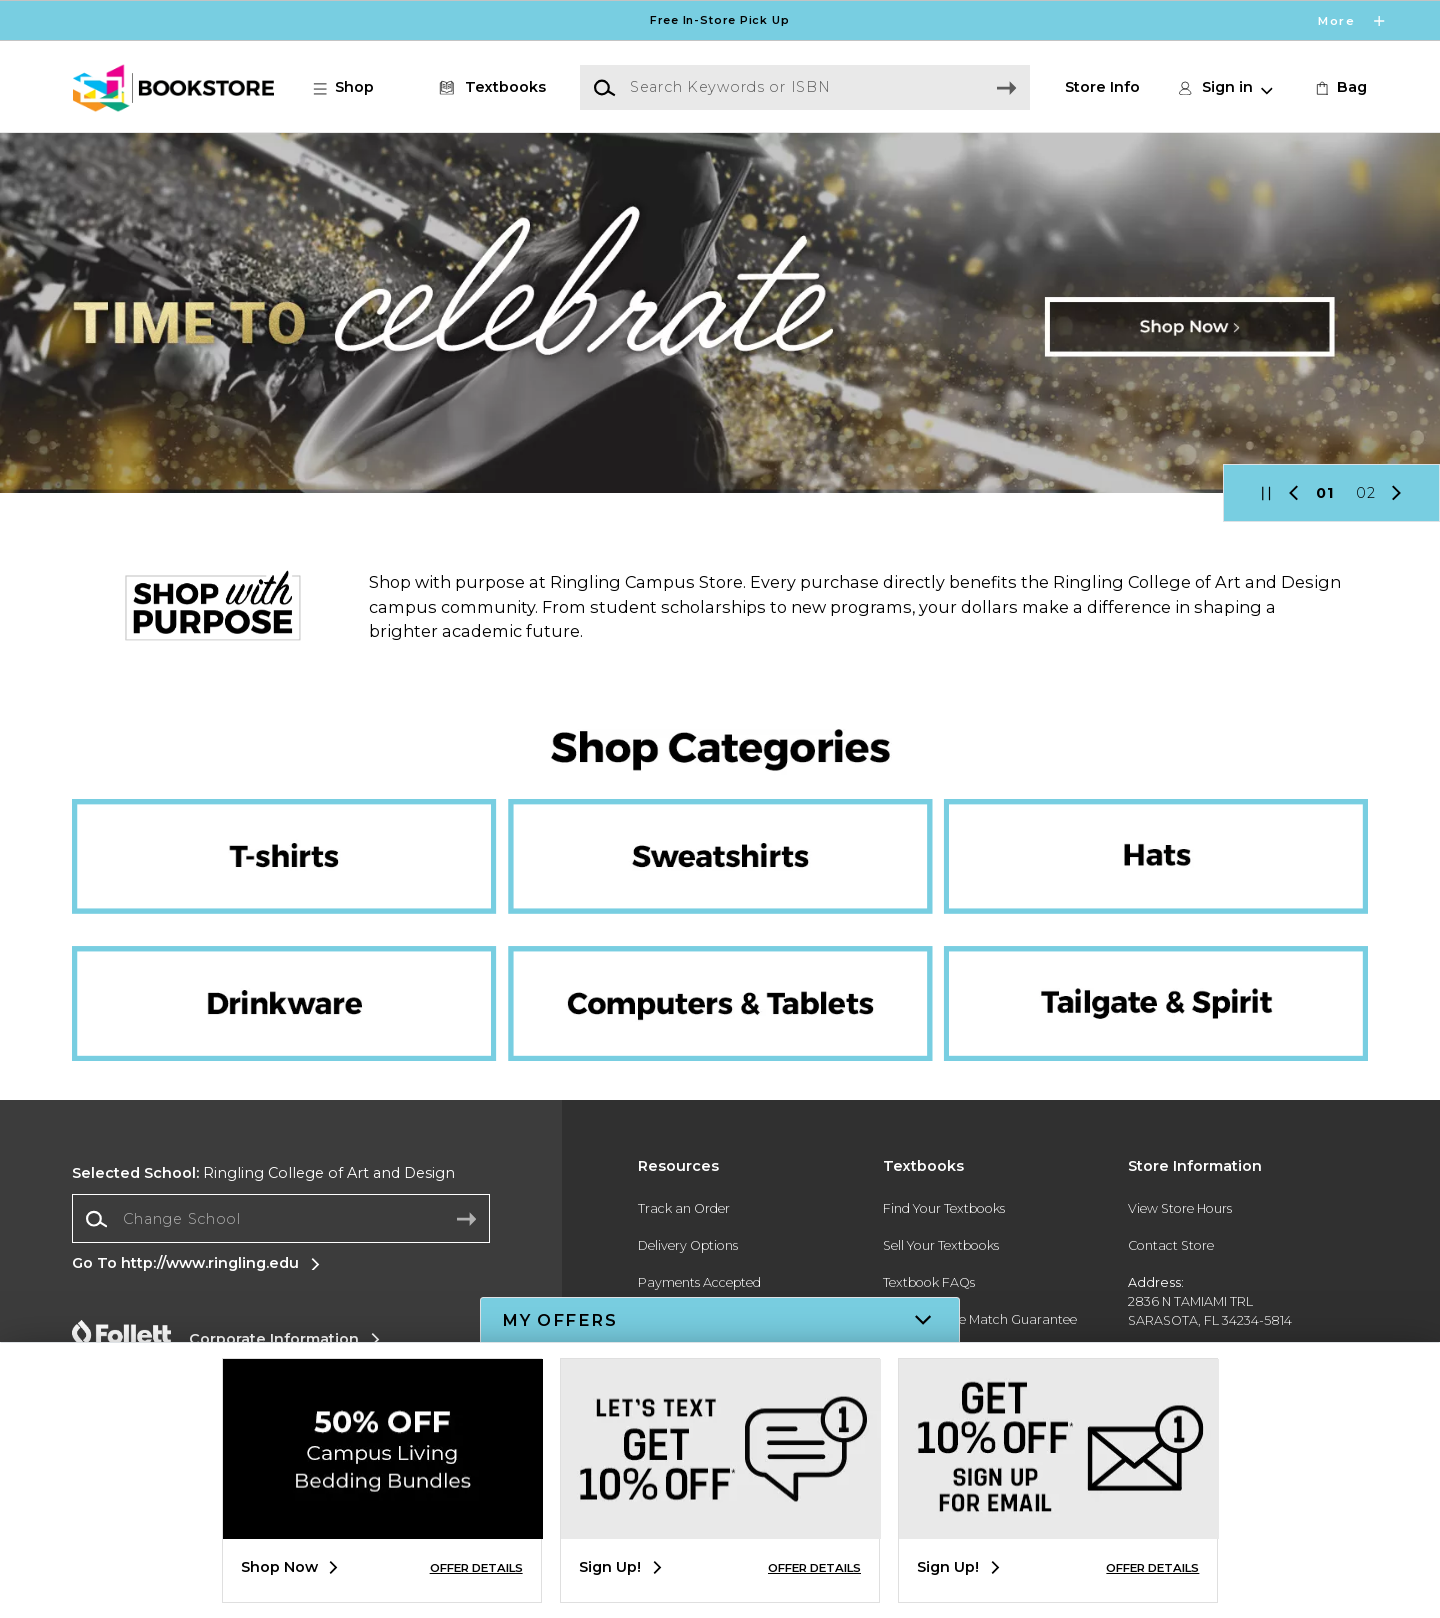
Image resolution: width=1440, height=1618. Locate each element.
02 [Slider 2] (1366, 493)
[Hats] (1142, 826)
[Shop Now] (720, 313)
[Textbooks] (489, 88)
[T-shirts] (298, 826)
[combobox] (281, 1219)
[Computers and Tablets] (720, 947)
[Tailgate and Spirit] (1142, 947)
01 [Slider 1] (1325, 493)
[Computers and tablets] (720, 992)
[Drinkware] (298, 947)
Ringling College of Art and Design (263, 1173)
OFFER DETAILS (476, 1568)
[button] (354, 88)
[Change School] (281, 1218)
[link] (1339, 88)
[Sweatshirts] (720, 826)
